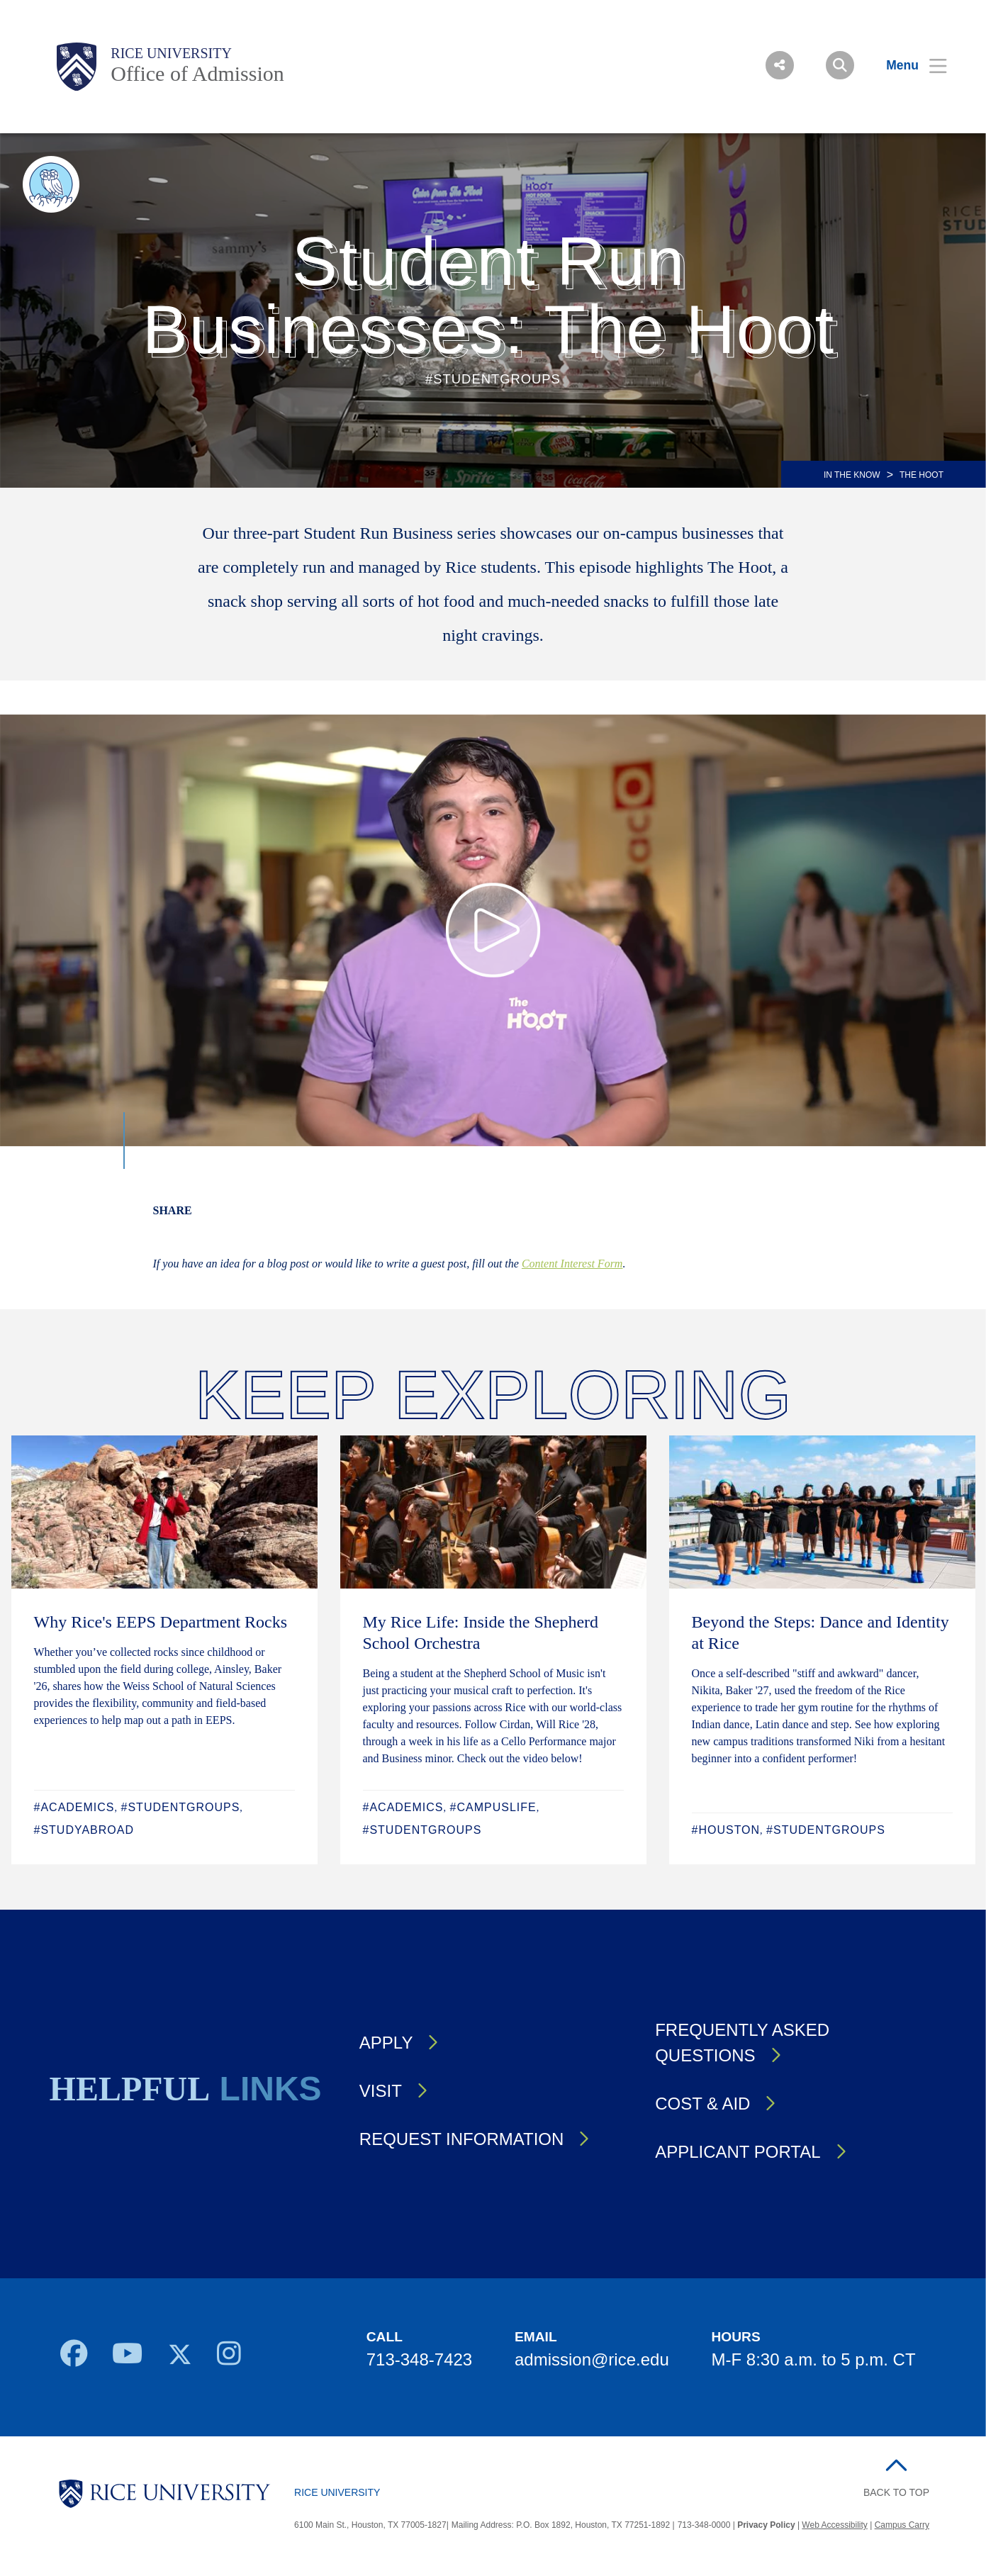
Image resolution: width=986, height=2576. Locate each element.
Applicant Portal (737, 2151)
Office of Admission (197, 73)
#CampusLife (493, 1807)
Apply (386, 2042)
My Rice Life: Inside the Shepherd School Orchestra (481, 1632)
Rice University (171, 53)
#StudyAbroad (84, 1830)
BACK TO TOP (896, 2492)
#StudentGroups (180, 1807)
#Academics (74, 1807)
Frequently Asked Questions (742, 2042)
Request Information (461, 2139)
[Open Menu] (907, 65)
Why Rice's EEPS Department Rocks (161, 1622)
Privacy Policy (766, 2525)
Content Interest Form (572, 1264)
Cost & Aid (702, 2103)
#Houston (726, 1830)
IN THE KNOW (852, 475)
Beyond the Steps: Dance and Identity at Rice (820, 1632)
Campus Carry (902, 2525)
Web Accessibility (834, 2525)
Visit (380, 2090)
